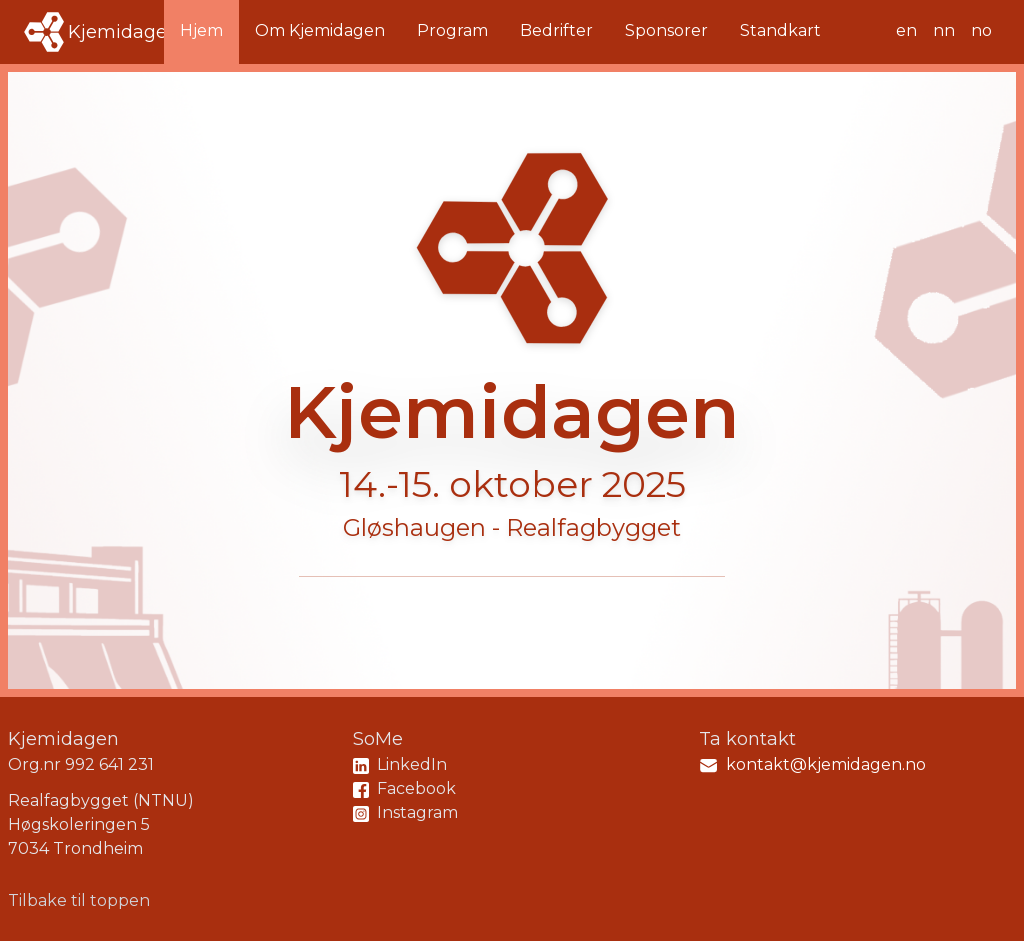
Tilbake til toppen (79, 900)
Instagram (405, 812)
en (906, 30)
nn (944, 30)
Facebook (404, 788)
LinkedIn (400, 764)
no (981, 30)
